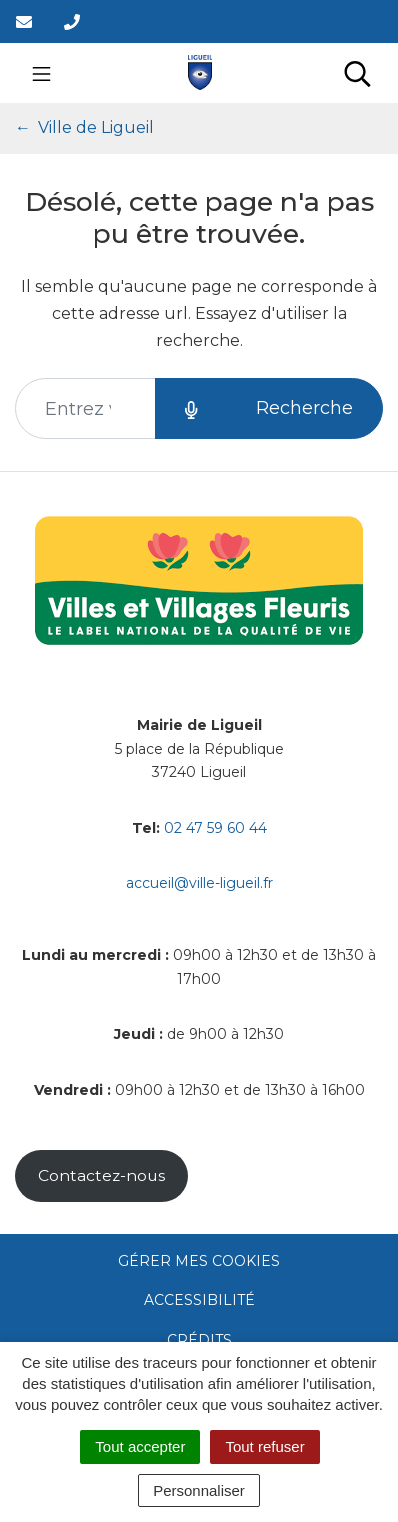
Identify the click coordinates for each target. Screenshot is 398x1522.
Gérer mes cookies (199, 1261)
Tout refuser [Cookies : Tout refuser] (264, 1446)
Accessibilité (199, 1300)
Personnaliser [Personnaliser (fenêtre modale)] (199, 1490)
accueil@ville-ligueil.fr (199, 883)
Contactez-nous (101, 1175)
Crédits (199, 1340)
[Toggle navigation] (41, 73)
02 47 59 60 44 (215, 828)
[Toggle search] (357, 73)
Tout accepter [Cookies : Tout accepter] (140, 1446)
